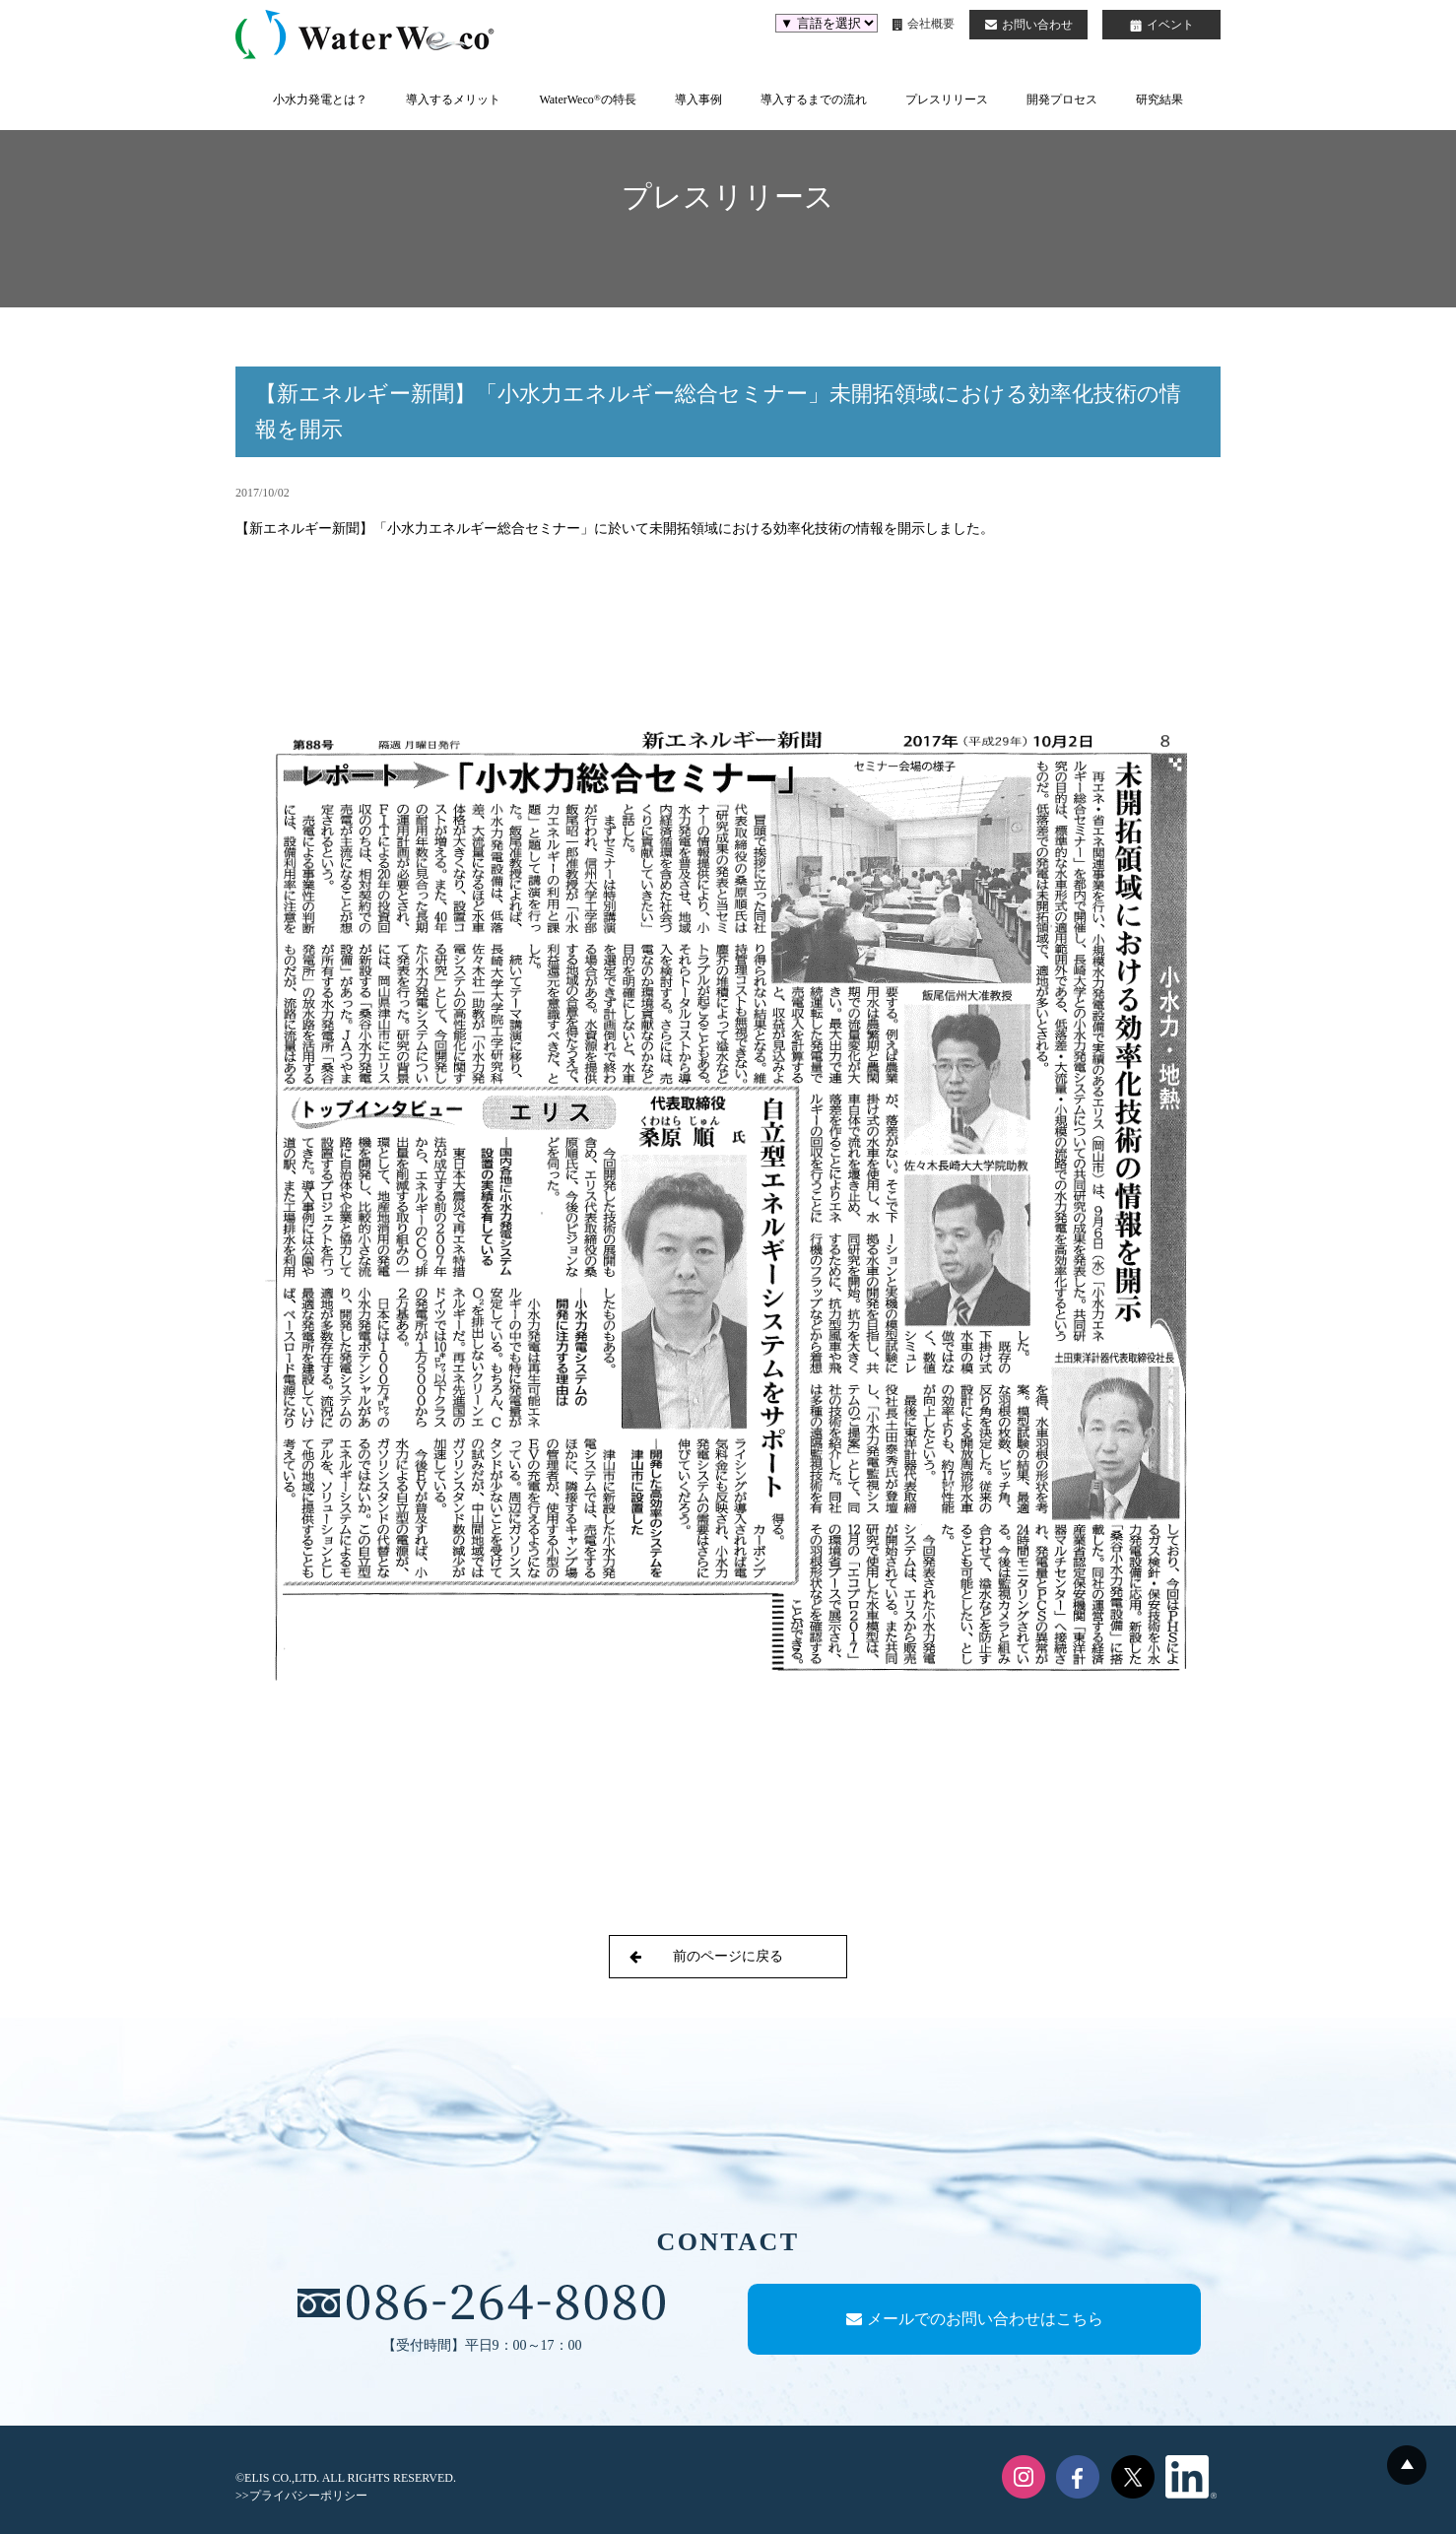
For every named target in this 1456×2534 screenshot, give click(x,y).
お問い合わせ (1029, 25)
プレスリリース (946, 99)
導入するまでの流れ (814, 99)
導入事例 (698, 99)
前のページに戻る (706, 1956)
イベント (1162, 25)
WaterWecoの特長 (587, 99)
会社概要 (924, 24)
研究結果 (1159, 99)
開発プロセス (1061, 99)
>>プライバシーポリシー (301, 2495)
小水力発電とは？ (320, 99)
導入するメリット (453, 99)
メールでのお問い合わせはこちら (974, 2318)
